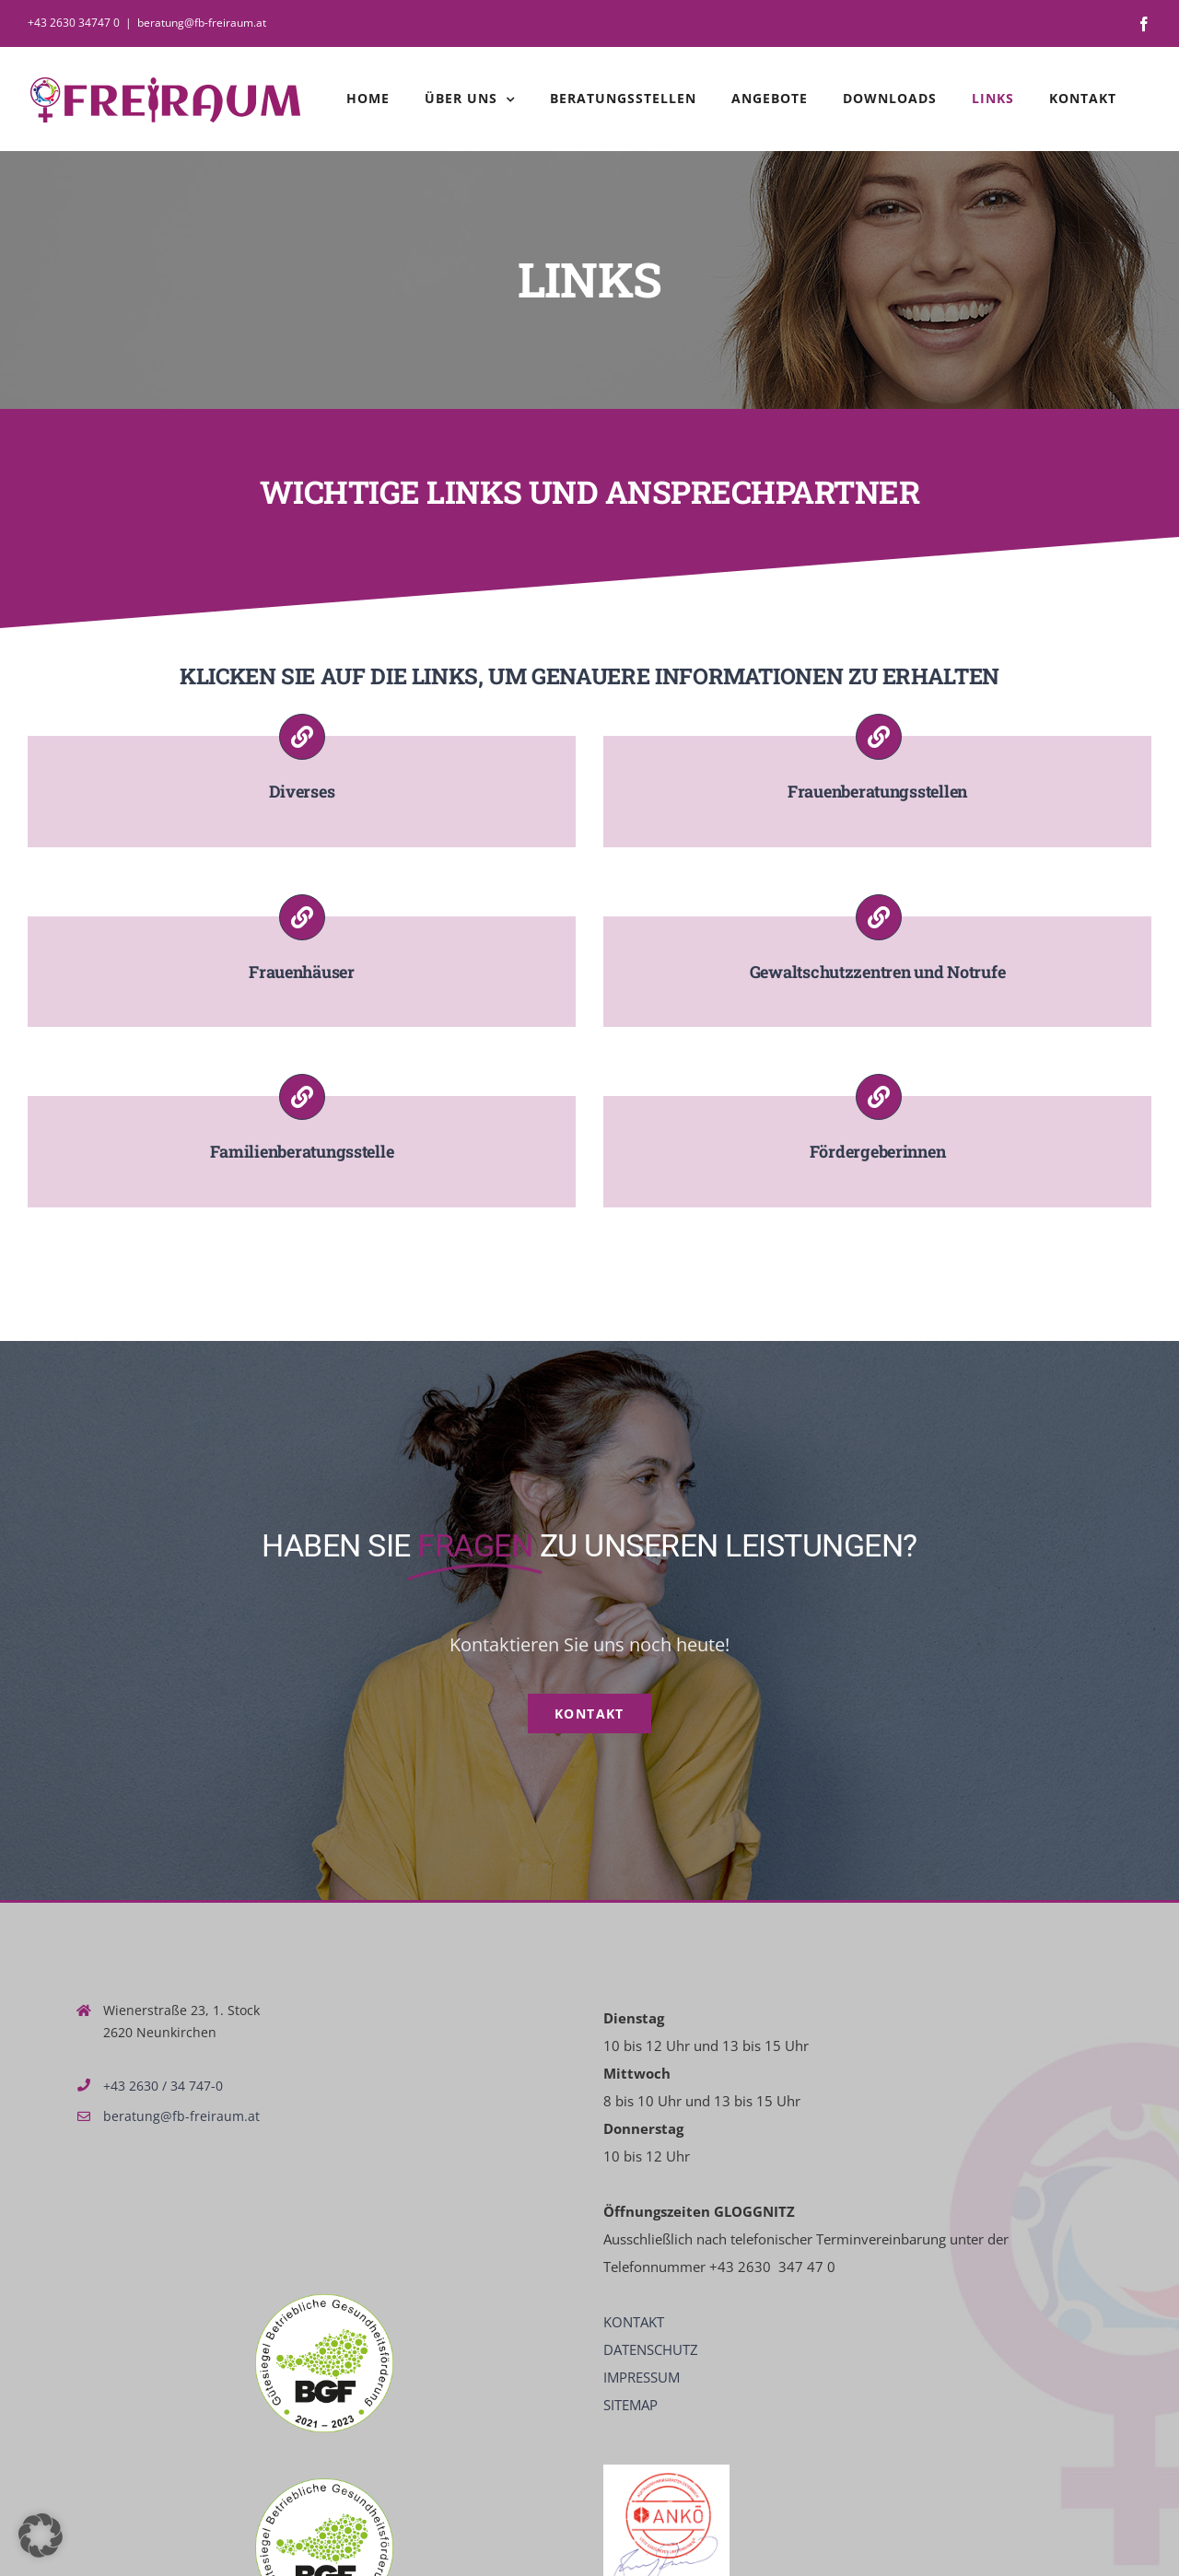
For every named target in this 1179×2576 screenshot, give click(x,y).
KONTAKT (633, 2322)
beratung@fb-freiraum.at (201, 22)
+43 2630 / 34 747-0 (163, 2085)
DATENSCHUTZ (650, 2349)
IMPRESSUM (641, 2377)
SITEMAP (630, 2404)
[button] (40, 2535)
